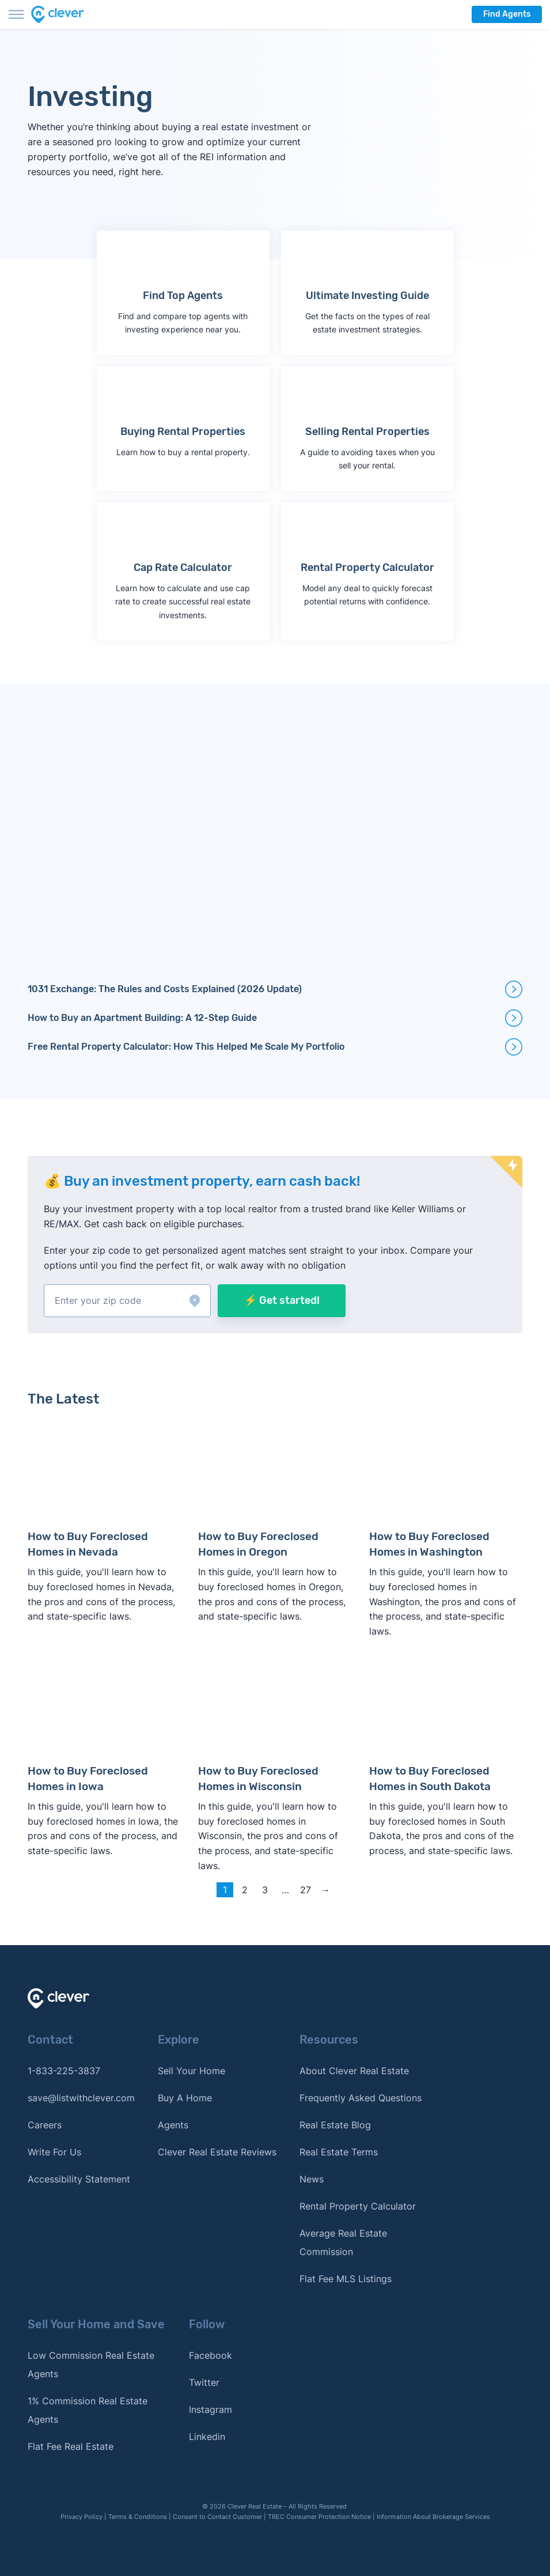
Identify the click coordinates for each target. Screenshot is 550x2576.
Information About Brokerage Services (433, 2515)
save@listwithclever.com (81, 2096)
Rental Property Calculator (357, 2205)
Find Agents (506, 14)
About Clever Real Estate (354, 2069)
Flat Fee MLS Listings (345, 2277)
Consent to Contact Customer (217, 2515)
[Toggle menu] (16, 14)
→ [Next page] (325, 1888)
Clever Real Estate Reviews (217, 2151)
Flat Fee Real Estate (70, 2445)
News (311, 2178)
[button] (127, 1300)
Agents (173, 2123)
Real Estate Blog (335, 2123)
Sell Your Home (191, 2069)
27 (305, 1888)
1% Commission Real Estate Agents (87, 2409)
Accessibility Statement (79, 2178)
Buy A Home (185, 2096)
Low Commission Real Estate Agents (91, 2363)
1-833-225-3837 (64, 2069)
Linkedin (207, 2435)
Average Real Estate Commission (343, 2241)
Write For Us (54, 2151)
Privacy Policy (81, 2515)
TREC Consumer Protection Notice (319, 2515)
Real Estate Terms (338, 2151)
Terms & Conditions (137, 2515)
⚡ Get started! (282, 1300)
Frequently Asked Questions (360, 2096)
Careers (45, 2123)
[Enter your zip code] (127, 1301)
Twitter (204, 2381)
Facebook (210, 2354)
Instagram (210, 2408)
